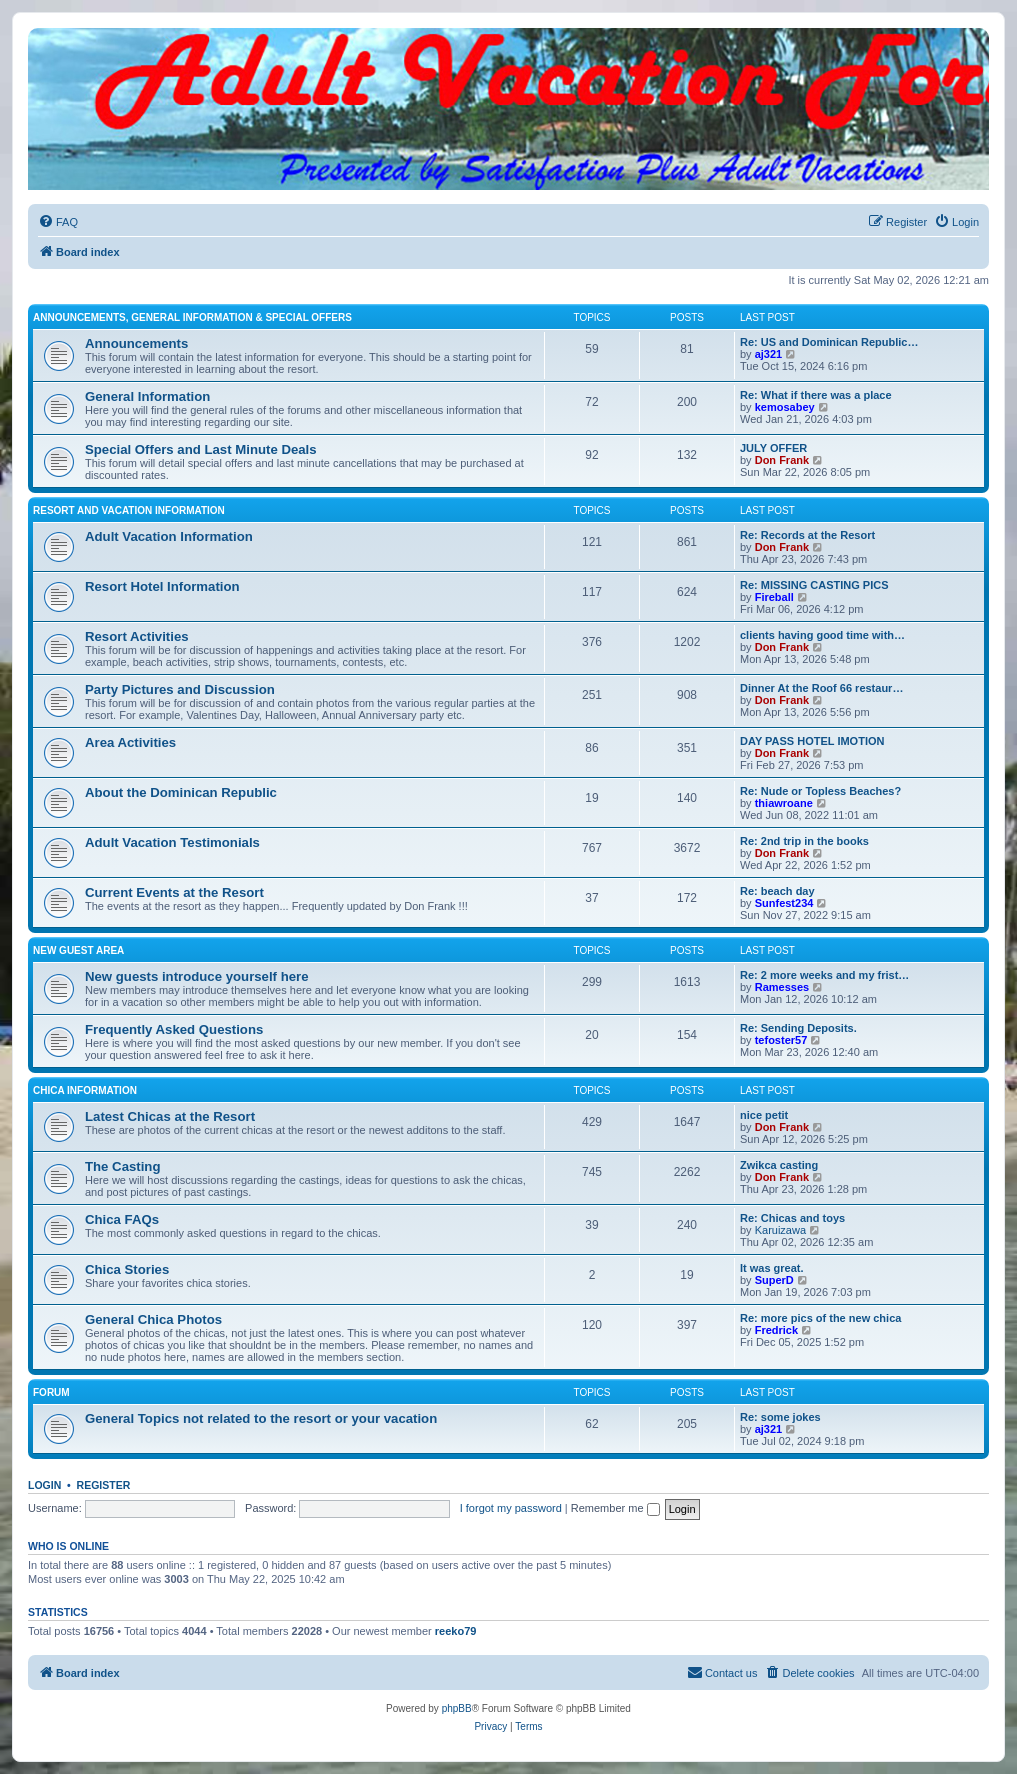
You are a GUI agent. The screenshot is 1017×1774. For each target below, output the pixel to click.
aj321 (769, 354)
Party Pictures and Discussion (180, 689)
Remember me (615, 1508)
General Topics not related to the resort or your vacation (261, 1418)
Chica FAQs (122, 1219)
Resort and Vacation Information (129, 510)
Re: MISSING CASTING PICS (814, 585)
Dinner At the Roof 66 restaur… (821, 688)
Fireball (774, 597)
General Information (147, 396)
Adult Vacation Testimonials (172, 842)
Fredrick (776, 1330)
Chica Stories (127, 1269)
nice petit (764, 1115)
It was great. (772, 1268)
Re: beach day (777, 891)
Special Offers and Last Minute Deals (201, 449)
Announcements (136, 343)
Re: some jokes (780, 1417)
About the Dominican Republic (181, 792)
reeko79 (456, 1631)
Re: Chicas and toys (792, 1218)
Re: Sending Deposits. (798, 1028)
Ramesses (782, 987)
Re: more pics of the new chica (820, 1318)
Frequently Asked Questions (174, 1029)
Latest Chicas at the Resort (170, 1116)
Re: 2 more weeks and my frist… (824, 975)
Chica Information (85, 1090)
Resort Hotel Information (162, 586)
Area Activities (130, 742)
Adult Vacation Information (169, 536)
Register (104, 1485)
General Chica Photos (153, 1319)
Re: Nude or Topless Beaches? (820, 791)
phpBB (457, 1708)
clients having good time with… (822, 635)
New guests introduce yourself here (197, 976)
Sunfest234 (784, 903)
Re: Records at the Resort (807, 535)
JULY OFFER (773, 448)
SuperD (774, 1280)
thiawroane (784, 803)
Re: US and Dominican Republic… (829, 342)
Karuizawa (780, 1230)
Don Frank (782, 460)
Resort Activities (137, 636)
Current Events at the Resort (174, 892)
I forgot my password (511, 1508)
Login (44, 1485)
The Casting (122, 1166)
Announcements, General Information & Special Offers (192, 317)
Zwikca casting (779, 1165)
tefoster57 (781, 1040)
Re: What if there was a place (816, 395)
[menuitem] (58, 222)
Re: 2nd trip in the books (804, 841)
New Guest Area (78, 950)
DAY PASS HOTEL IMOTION (812, 741)
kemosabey (785, 407)
